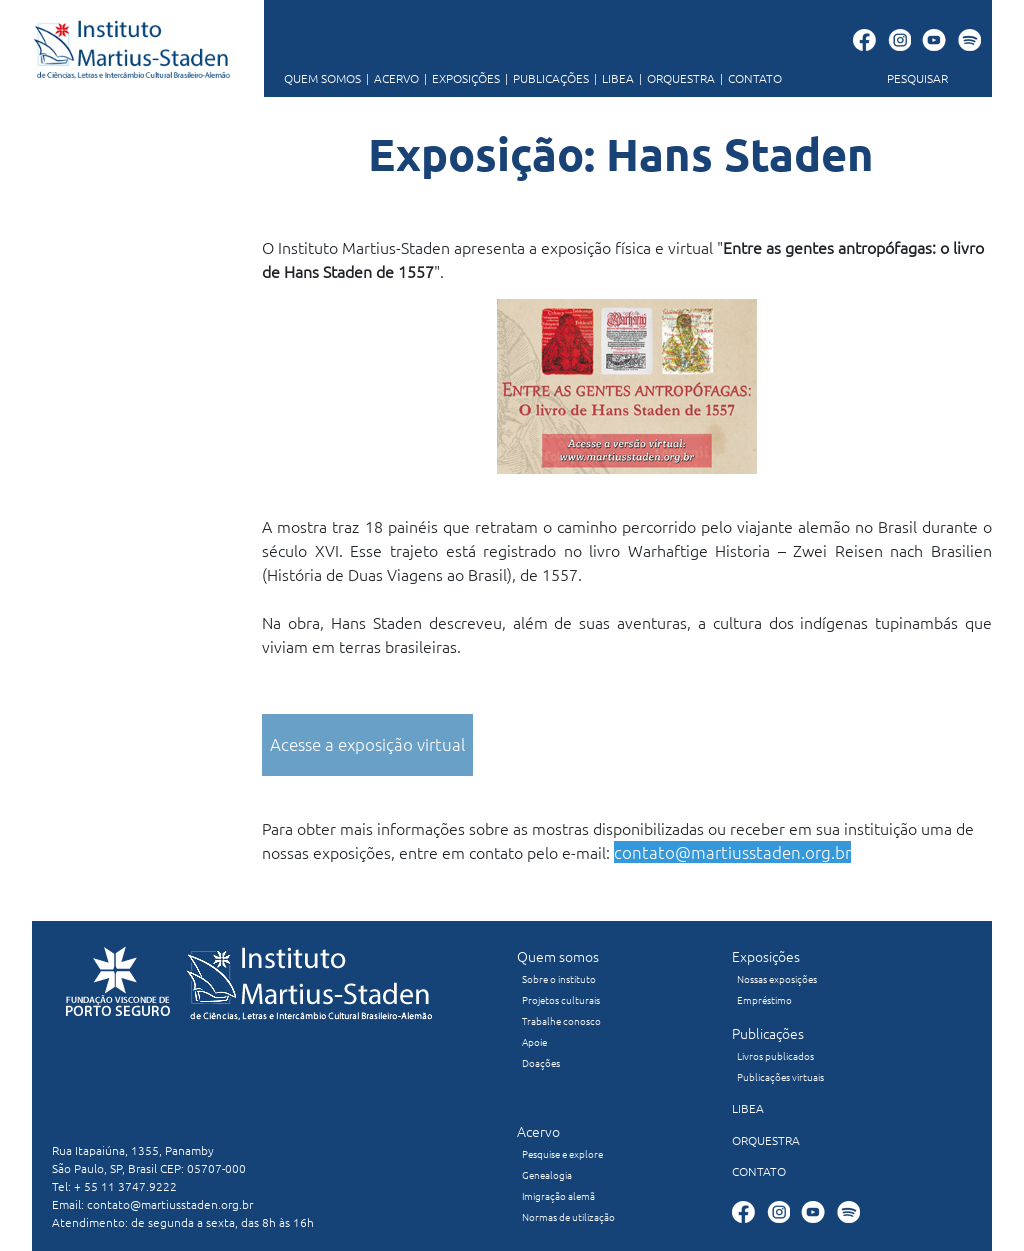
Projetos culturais (561, 999)
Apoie (534, 1041)
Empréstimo (764, 999)
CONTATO (748, 78)
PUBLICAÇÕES (544, 78)
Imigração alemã (558, 1195)
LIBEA (611, 78)
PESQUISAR (917, 78)
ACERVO (390, 78)
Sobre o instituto (559, 978)
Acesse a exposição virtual (367, 744)
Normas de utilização (568, 1216)
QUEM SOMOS (322, 78)
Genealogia (547, 1174)
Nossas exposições (777, 978)
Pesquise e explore (562, 1153)
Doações (541, 1062)
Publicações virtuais (780, 1076)
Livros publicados (775, 1055)
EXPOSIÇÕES (459, 78)
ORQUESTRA (674, 78)
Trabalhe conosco (561, 1020)
